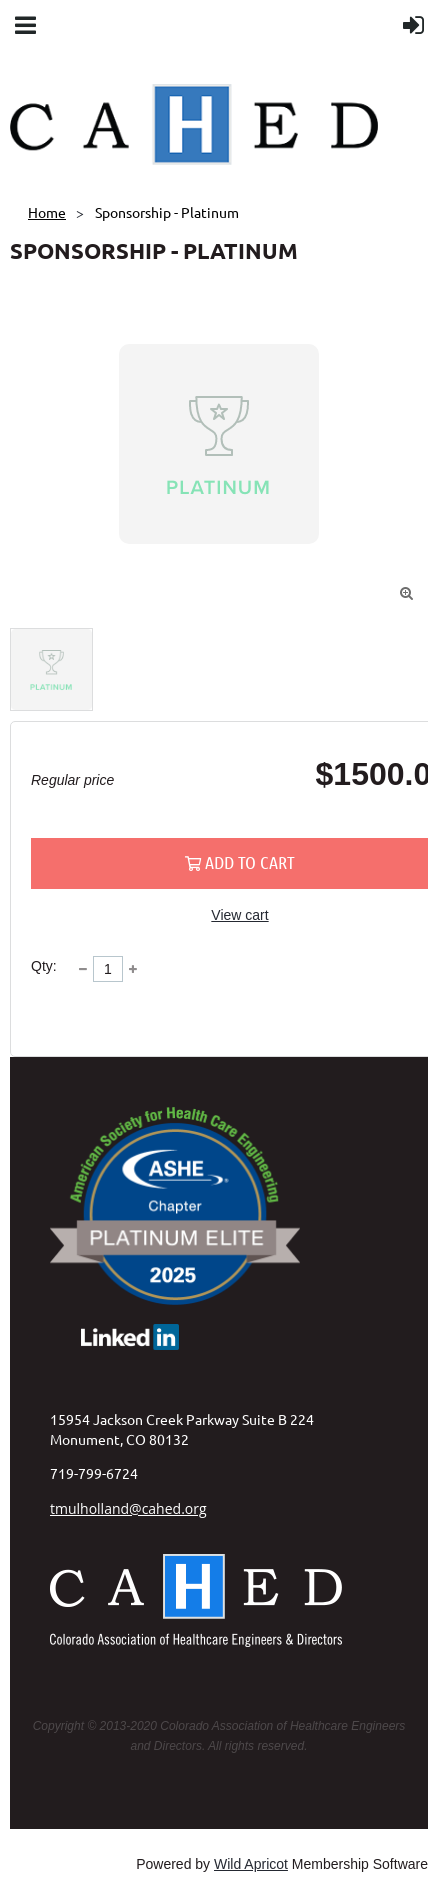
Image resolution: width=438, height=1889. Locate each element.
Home (47, 212)
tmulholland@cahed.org (128, 1508)
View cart (239, 915)
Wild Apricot (251, 1864)
